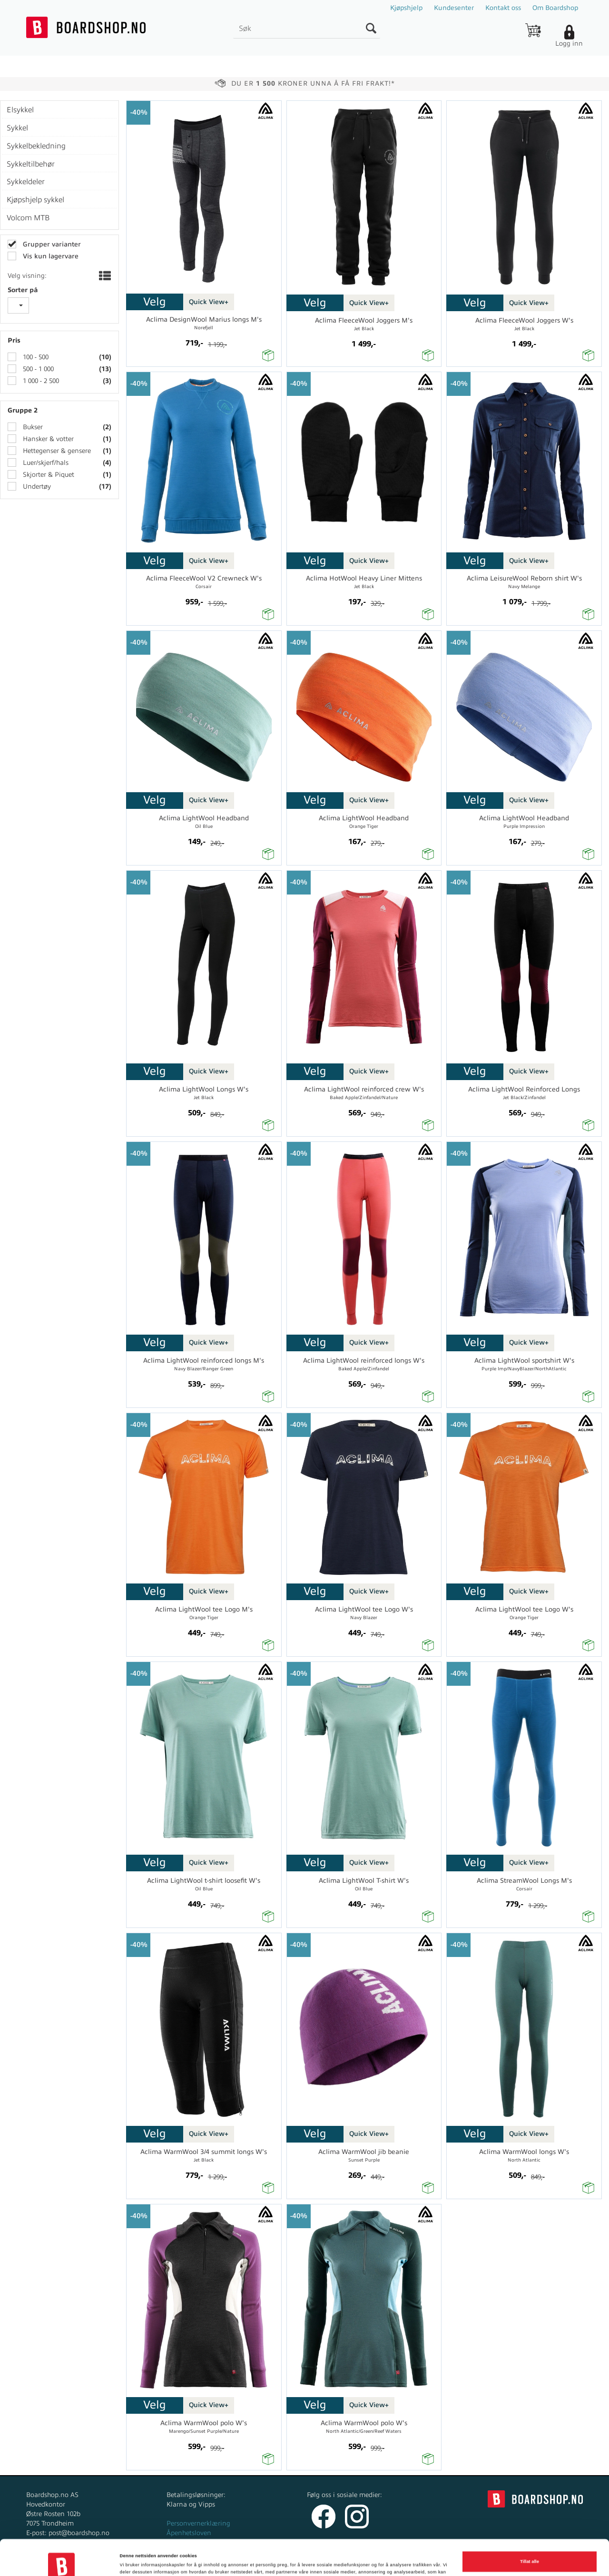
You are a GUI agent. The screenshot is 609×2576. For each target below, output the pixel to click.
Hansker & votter (47, 438)
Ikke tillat (529, 2550)
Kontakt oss (503, 7)
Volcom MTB (28, 218)
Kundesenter (454, 7)
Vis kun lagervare (50, 256)
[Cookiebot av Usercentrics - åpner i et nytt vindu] (61, 2560)
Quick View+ (208, 301)
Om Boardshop (555, 7)
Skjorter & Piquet (47, 474)
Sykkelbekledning (36, 146)
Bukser (32, 427)
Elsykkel (20, 110)
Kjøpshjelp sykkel (35, 200)
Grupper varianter (51, 244)
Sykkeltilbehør (31, 164)
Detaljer (128, 2560)
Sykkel (17, 128)
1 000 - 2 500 (40, 380)
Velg (154, 301)
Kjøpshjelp (406, 7)
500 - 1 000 (37, 369)
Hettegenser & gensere (56, 450)
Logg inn (569, 43)
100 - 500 (35, 357)
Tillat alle (529, 2526)
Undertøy (36, 486)
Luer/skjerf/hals (45, 462)
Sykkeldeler (26, 181)
